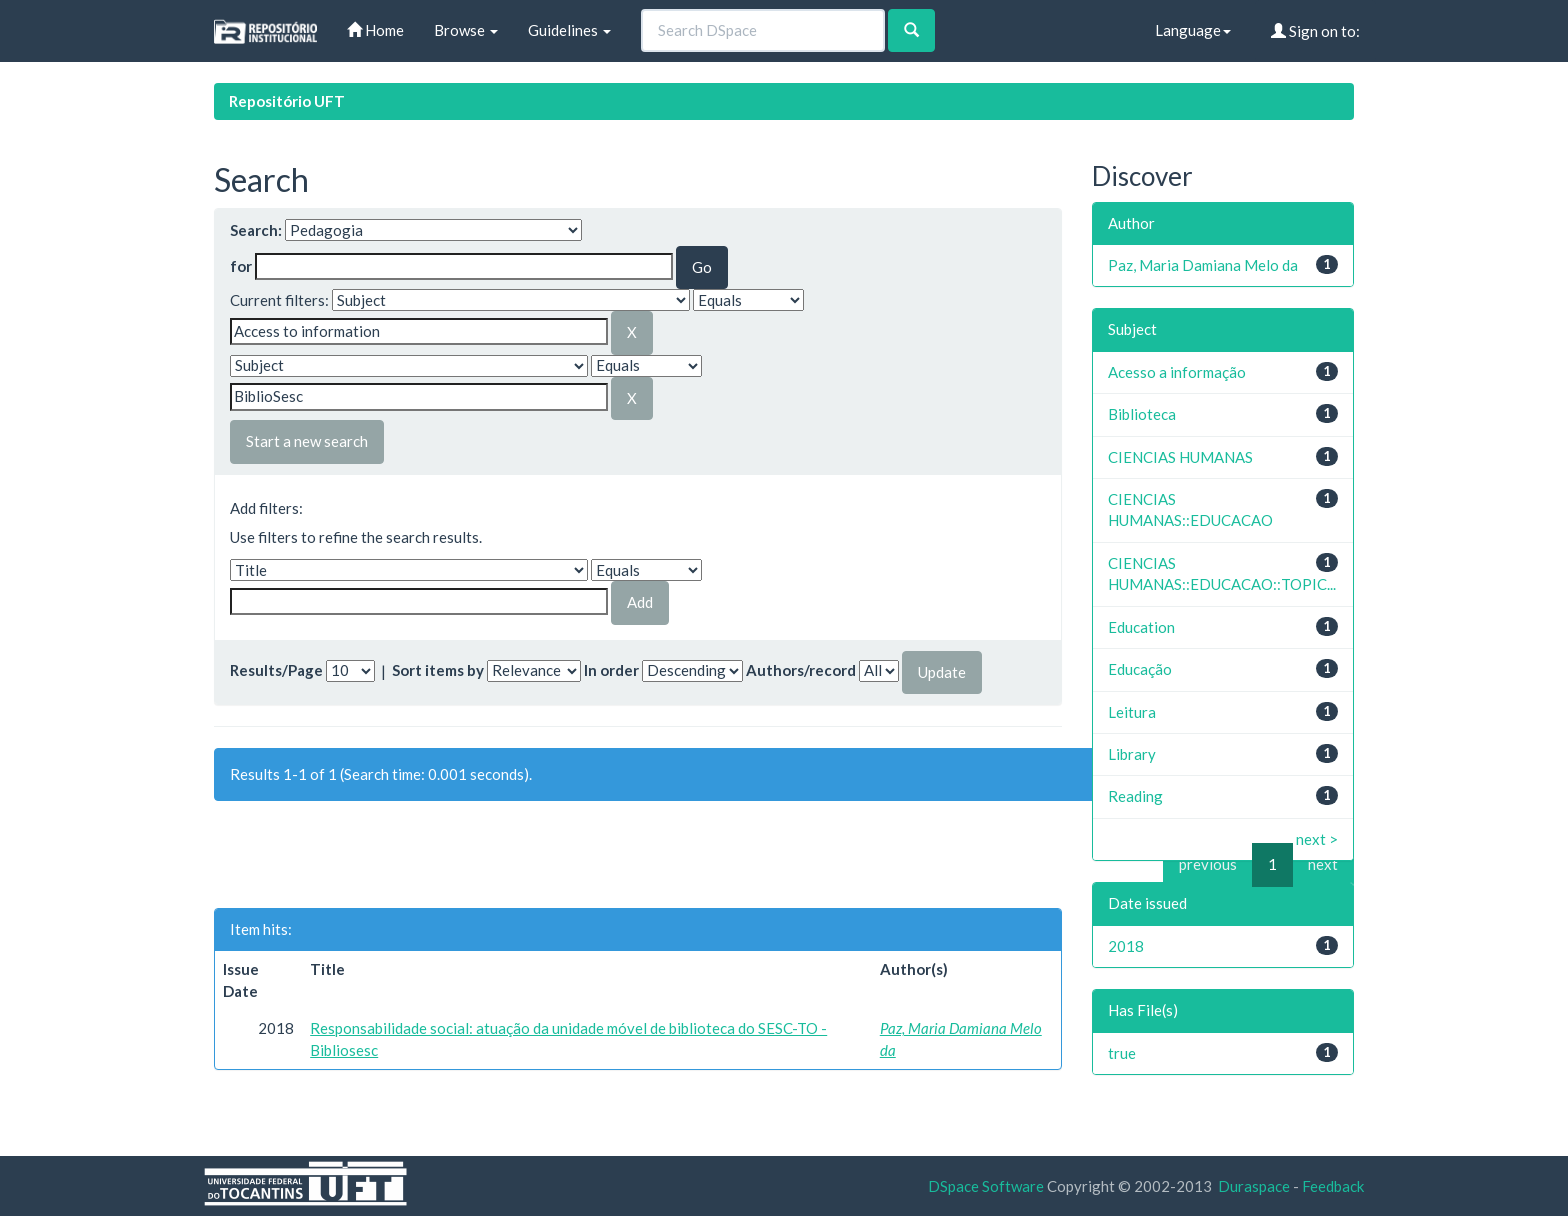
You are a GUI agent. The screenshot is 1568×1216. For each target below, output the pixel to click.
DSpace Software (986, 1186)
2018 (1126, 946)
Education (1141, 627)
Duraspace (1254, 1186)
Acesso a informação (1177, 372)
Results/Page (276, 670)
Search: (256, 230)
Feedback (1333, 1186)
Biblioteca (1142, 414)
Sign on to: (1315, 31)
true (1122, 1053)
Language (1193, 30)
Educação (1140, 669)
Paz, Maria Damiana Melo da (1203, 265)
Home (375, 30)
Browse (466, 30)
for (241, 266)
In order (611, 670)
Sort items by (438, 670)
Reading (1135, 796)
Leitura (1132, 712)
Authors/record (801, 670)
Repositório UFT (287, 101)
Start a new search (307, 441)
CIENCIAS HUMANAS (1180, 457)
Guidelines (569, 30)
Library (1132, 754)
